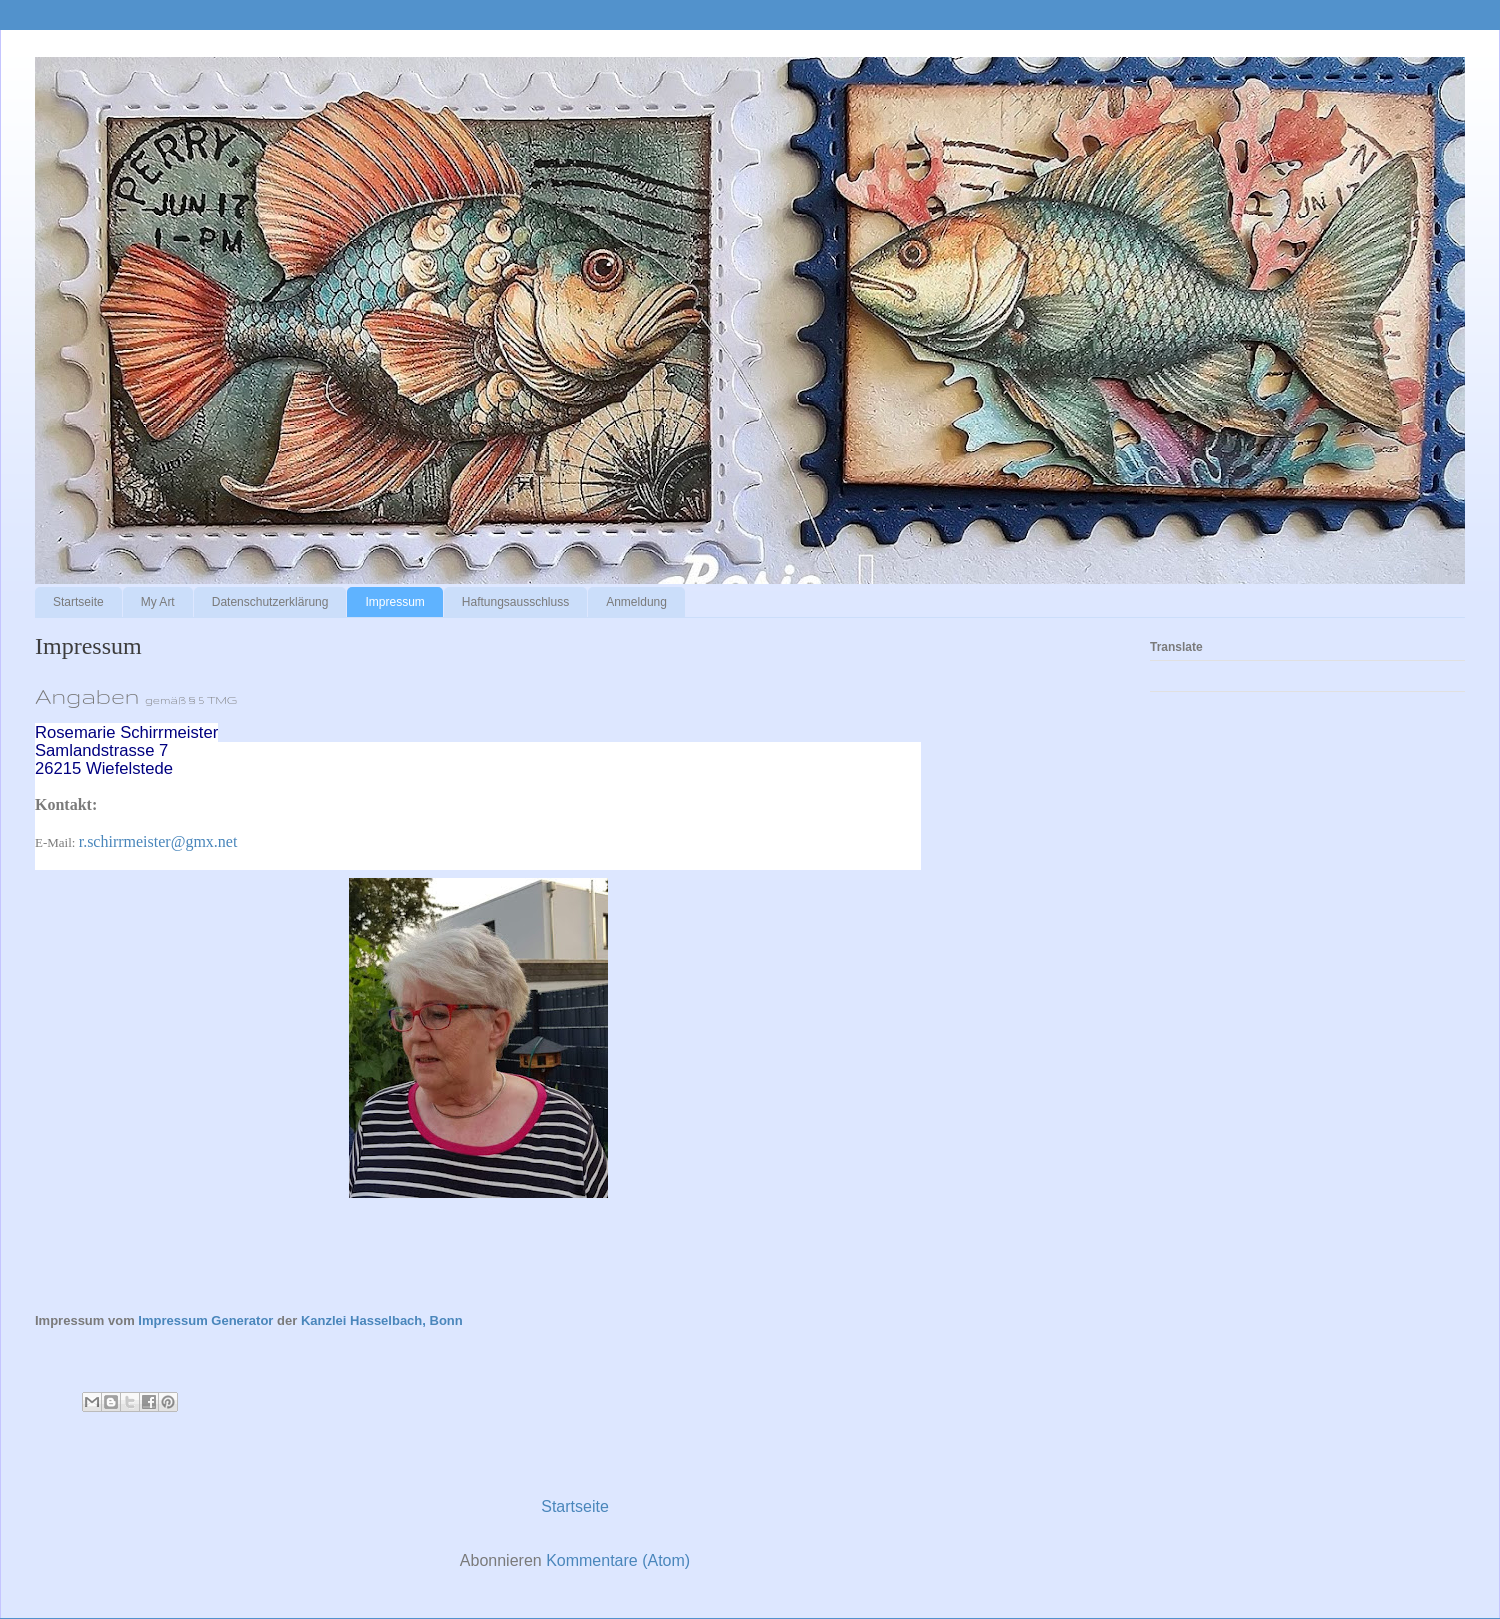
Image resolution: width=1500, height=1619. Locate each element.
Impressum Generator (205, 1320)
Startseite (78, 602)
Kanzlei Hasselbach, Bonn (382, 1320)
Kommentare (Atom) (618, 1560)
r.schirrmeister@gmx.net (158, 841)
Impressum (394, 602)
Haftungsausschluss (515, 602)
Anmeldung (636, 602)
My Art (158, 602)
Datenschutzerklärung (270, 602)
